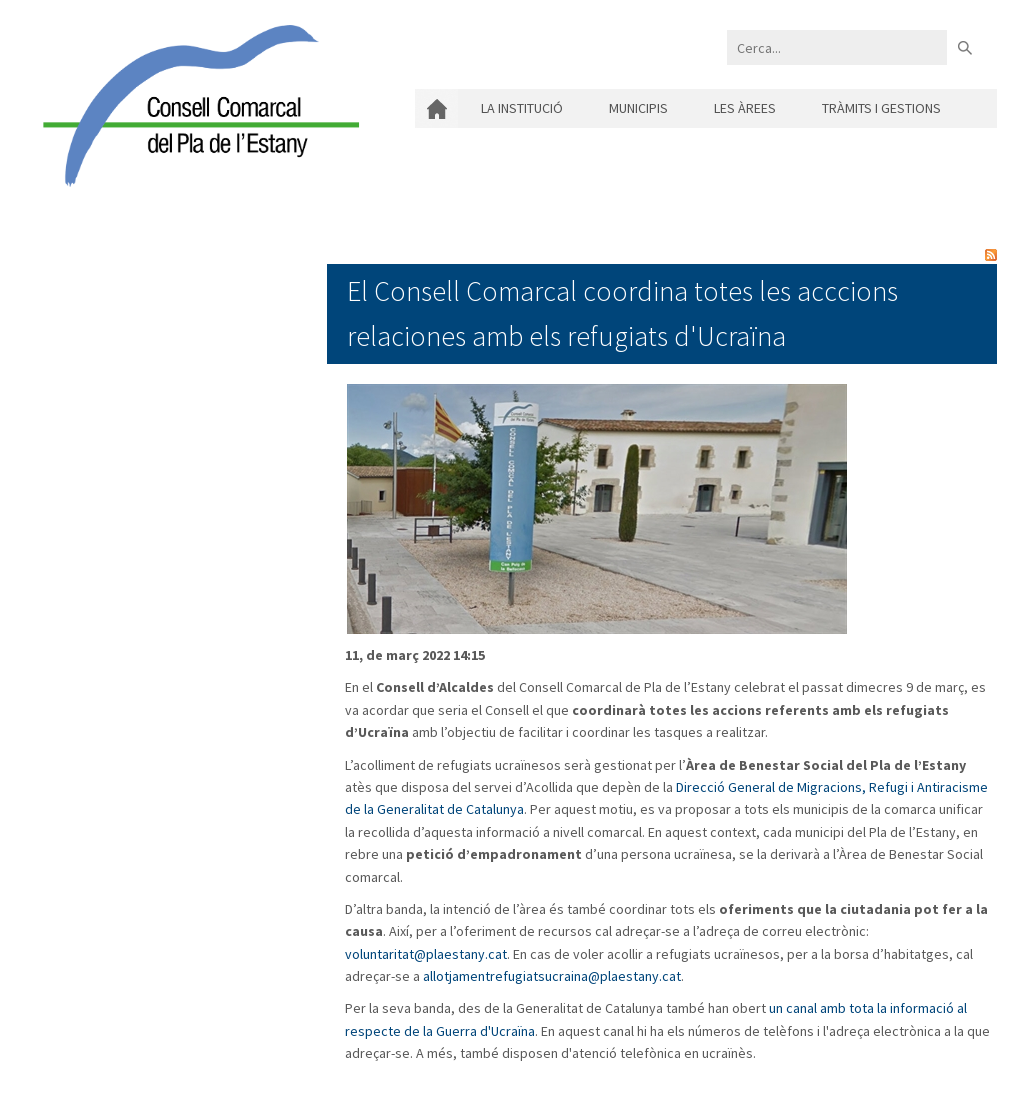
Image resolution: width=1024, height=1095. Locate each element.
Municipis (638, 108)
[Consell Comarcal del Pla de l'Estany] (196, 104)
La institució (522, 108)
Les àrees (745, 108)
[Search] (837, 47)
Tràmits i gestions (881, 108)
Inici (436, 108)
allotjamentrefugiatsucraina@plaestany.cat (552, 976)
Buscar (964, 47)
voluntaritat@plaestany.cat (426, 954)
